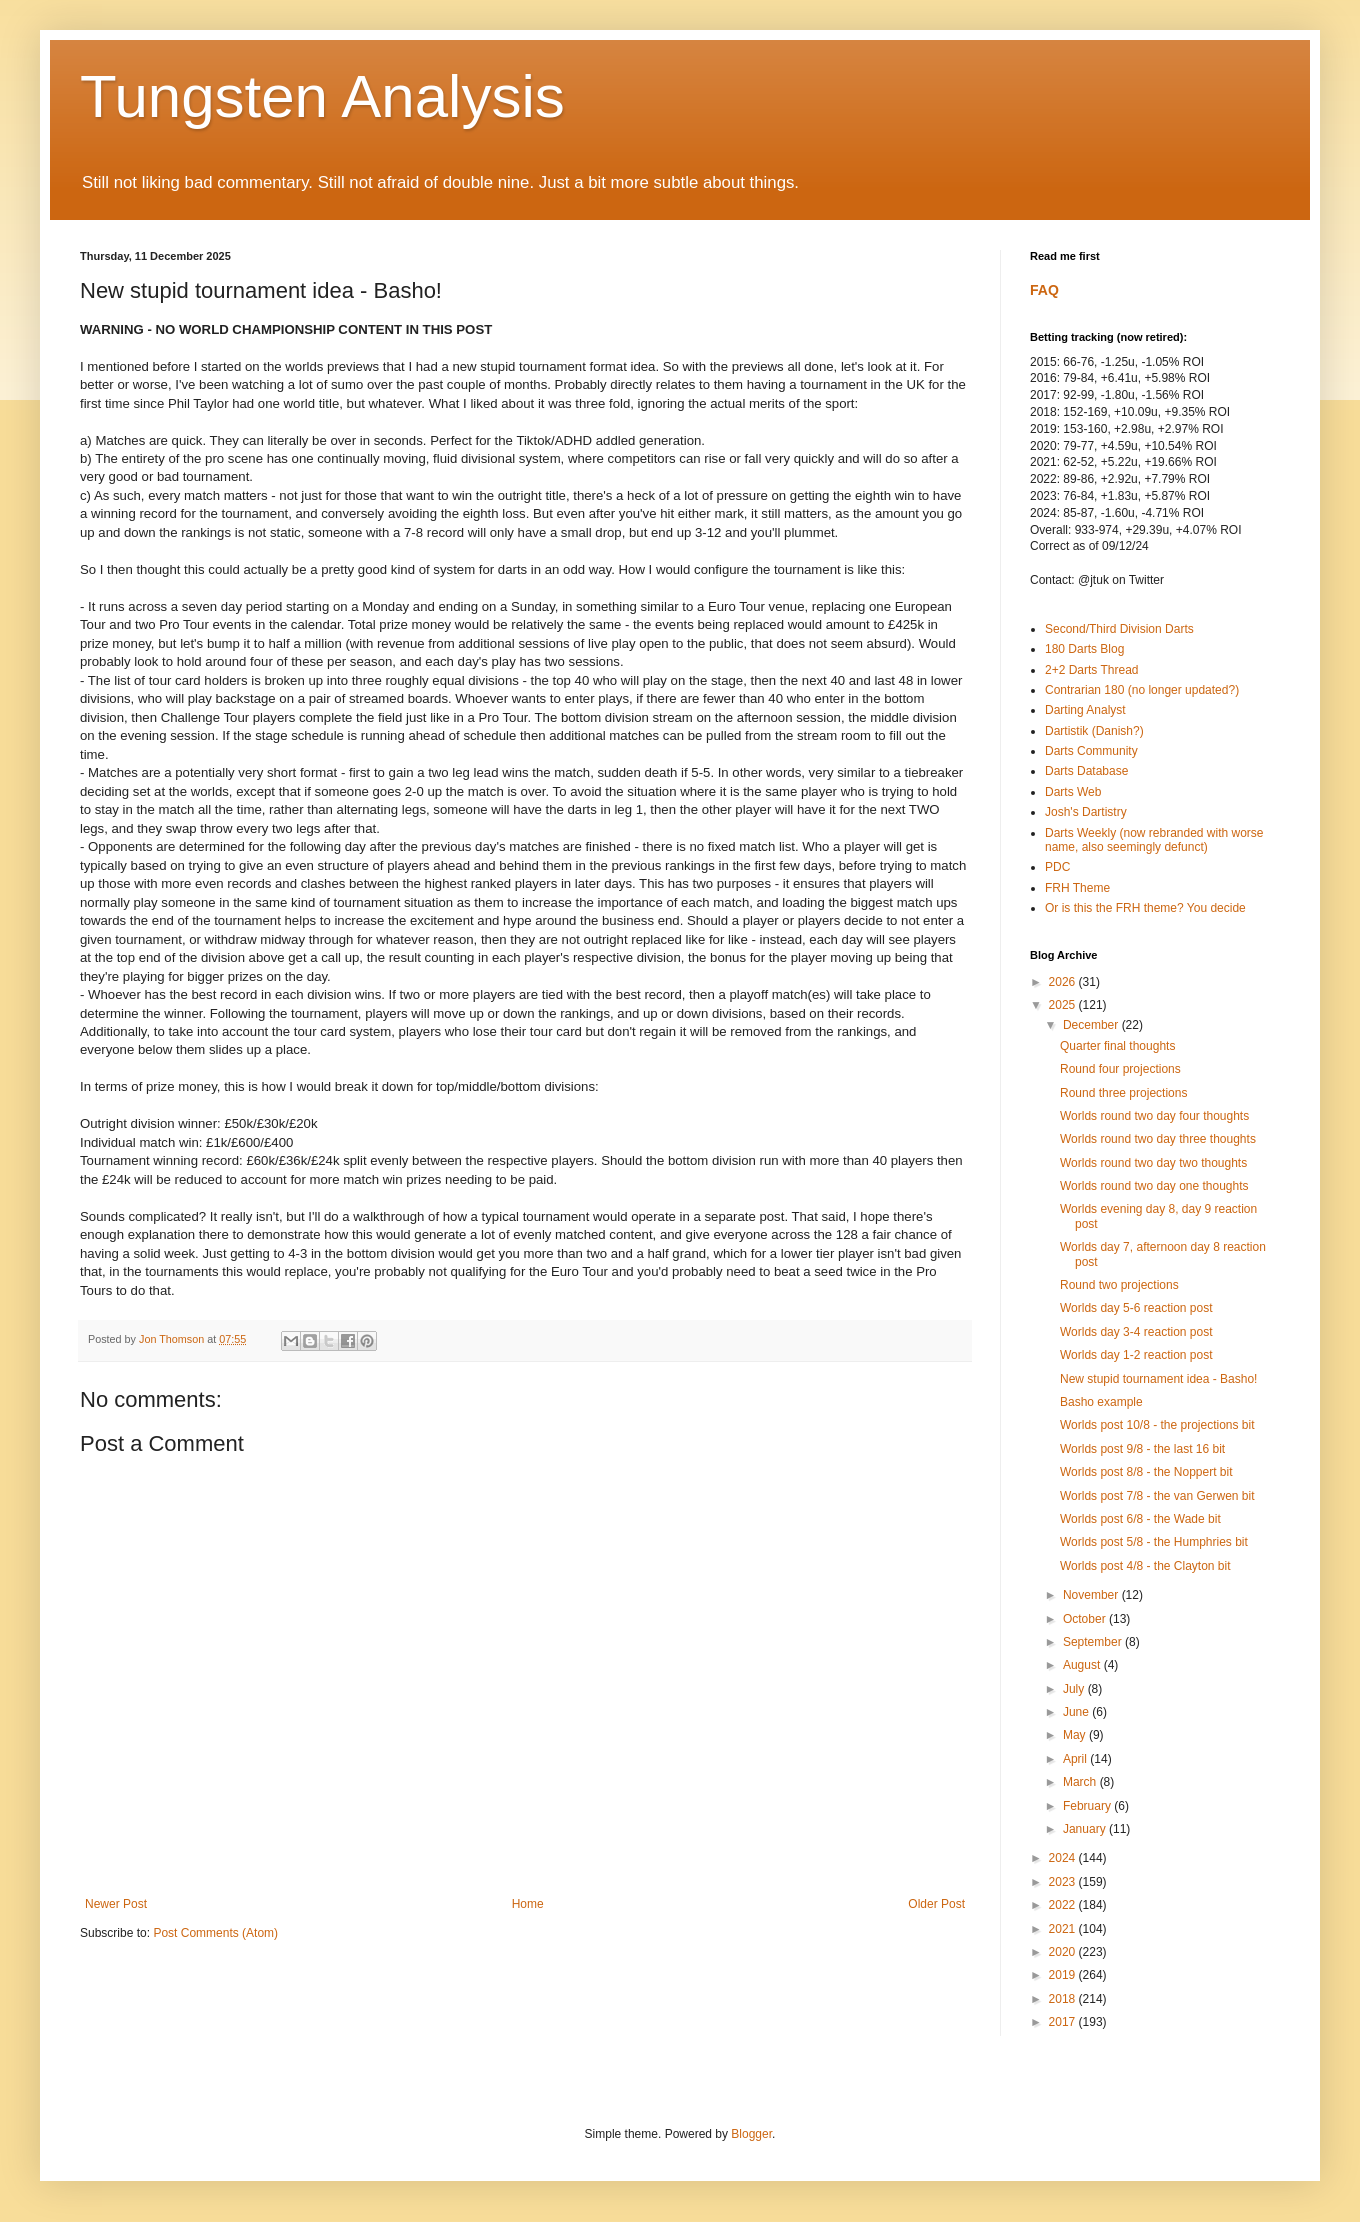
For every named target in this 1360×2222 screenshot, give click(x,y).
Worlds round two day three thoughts (1158, 1139)
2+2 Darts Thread (1092, 670)
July (1075, 1689)
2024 (1064, 1858)
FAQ (1044, 290)
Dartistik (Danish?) (1094, 731)
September (1094, 1642)
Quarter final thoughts (1117, 1046)
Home (528, 1904)
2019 (1064, 1975)
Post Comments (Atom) (215, 1933)
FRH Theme (1077, 888)
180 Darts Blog (1084, 649)
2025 (1064, 1005)
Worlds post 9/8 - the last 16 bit (1142, 1449)
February (1088, 1806)
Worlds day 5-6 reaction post (1136, 1308)
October (1086, 1619)
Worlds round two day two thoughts (1153, 1163)
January (1086, 1829)
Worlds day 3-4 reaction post (1136, 1332)
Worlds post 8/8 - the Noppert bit (1146, 1472)
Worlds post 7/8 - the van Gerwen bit (1157, 1496)
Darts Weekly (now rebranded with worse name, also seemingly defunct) (1154, 840)
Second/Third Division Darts (1119, 629)
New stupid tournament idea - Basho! (1158, 1379)
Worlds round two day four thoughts (1154, 1116)
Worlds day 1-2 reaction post (1136, 1355)
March (1081, 1782)
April (1076, 1759)
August (1083, 1665)
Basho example (1101, 1402)
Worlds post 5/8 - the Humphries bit (1154, 1542)
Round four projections (1120, 1069)
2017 (1064, 2022)
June (1077, 1712)
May (1076, 1735)
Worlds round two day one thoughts (1154, 1186)
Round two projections (1119, 1285)
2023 (1064, 1882)
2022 (1064, 1905)
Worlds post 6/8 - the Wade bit (1140, 1519)
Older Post (936, 1904)
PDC (1057, 867)
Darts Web (1073, 792)
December (1092, 1025)
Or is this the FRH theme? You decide (1145, 908)
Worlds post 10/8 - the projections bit (1157, 1425)
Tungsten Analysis (322, 96)
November (1092, 1595)
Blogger (751, 2134)
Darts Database (1086, 771)
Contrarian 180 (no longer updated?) (1142, 690)
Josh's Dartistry (1086, 812)
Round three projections (1123, 1093)
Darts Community (1091, 751)
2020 (1064, 1952)
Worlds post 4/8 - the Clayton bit (1145, 1566)
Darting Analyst (1085, 710)
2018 (1064, 1999)
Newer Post (116, 1904)
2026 (1064, 982)
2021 (1064, 1929)
